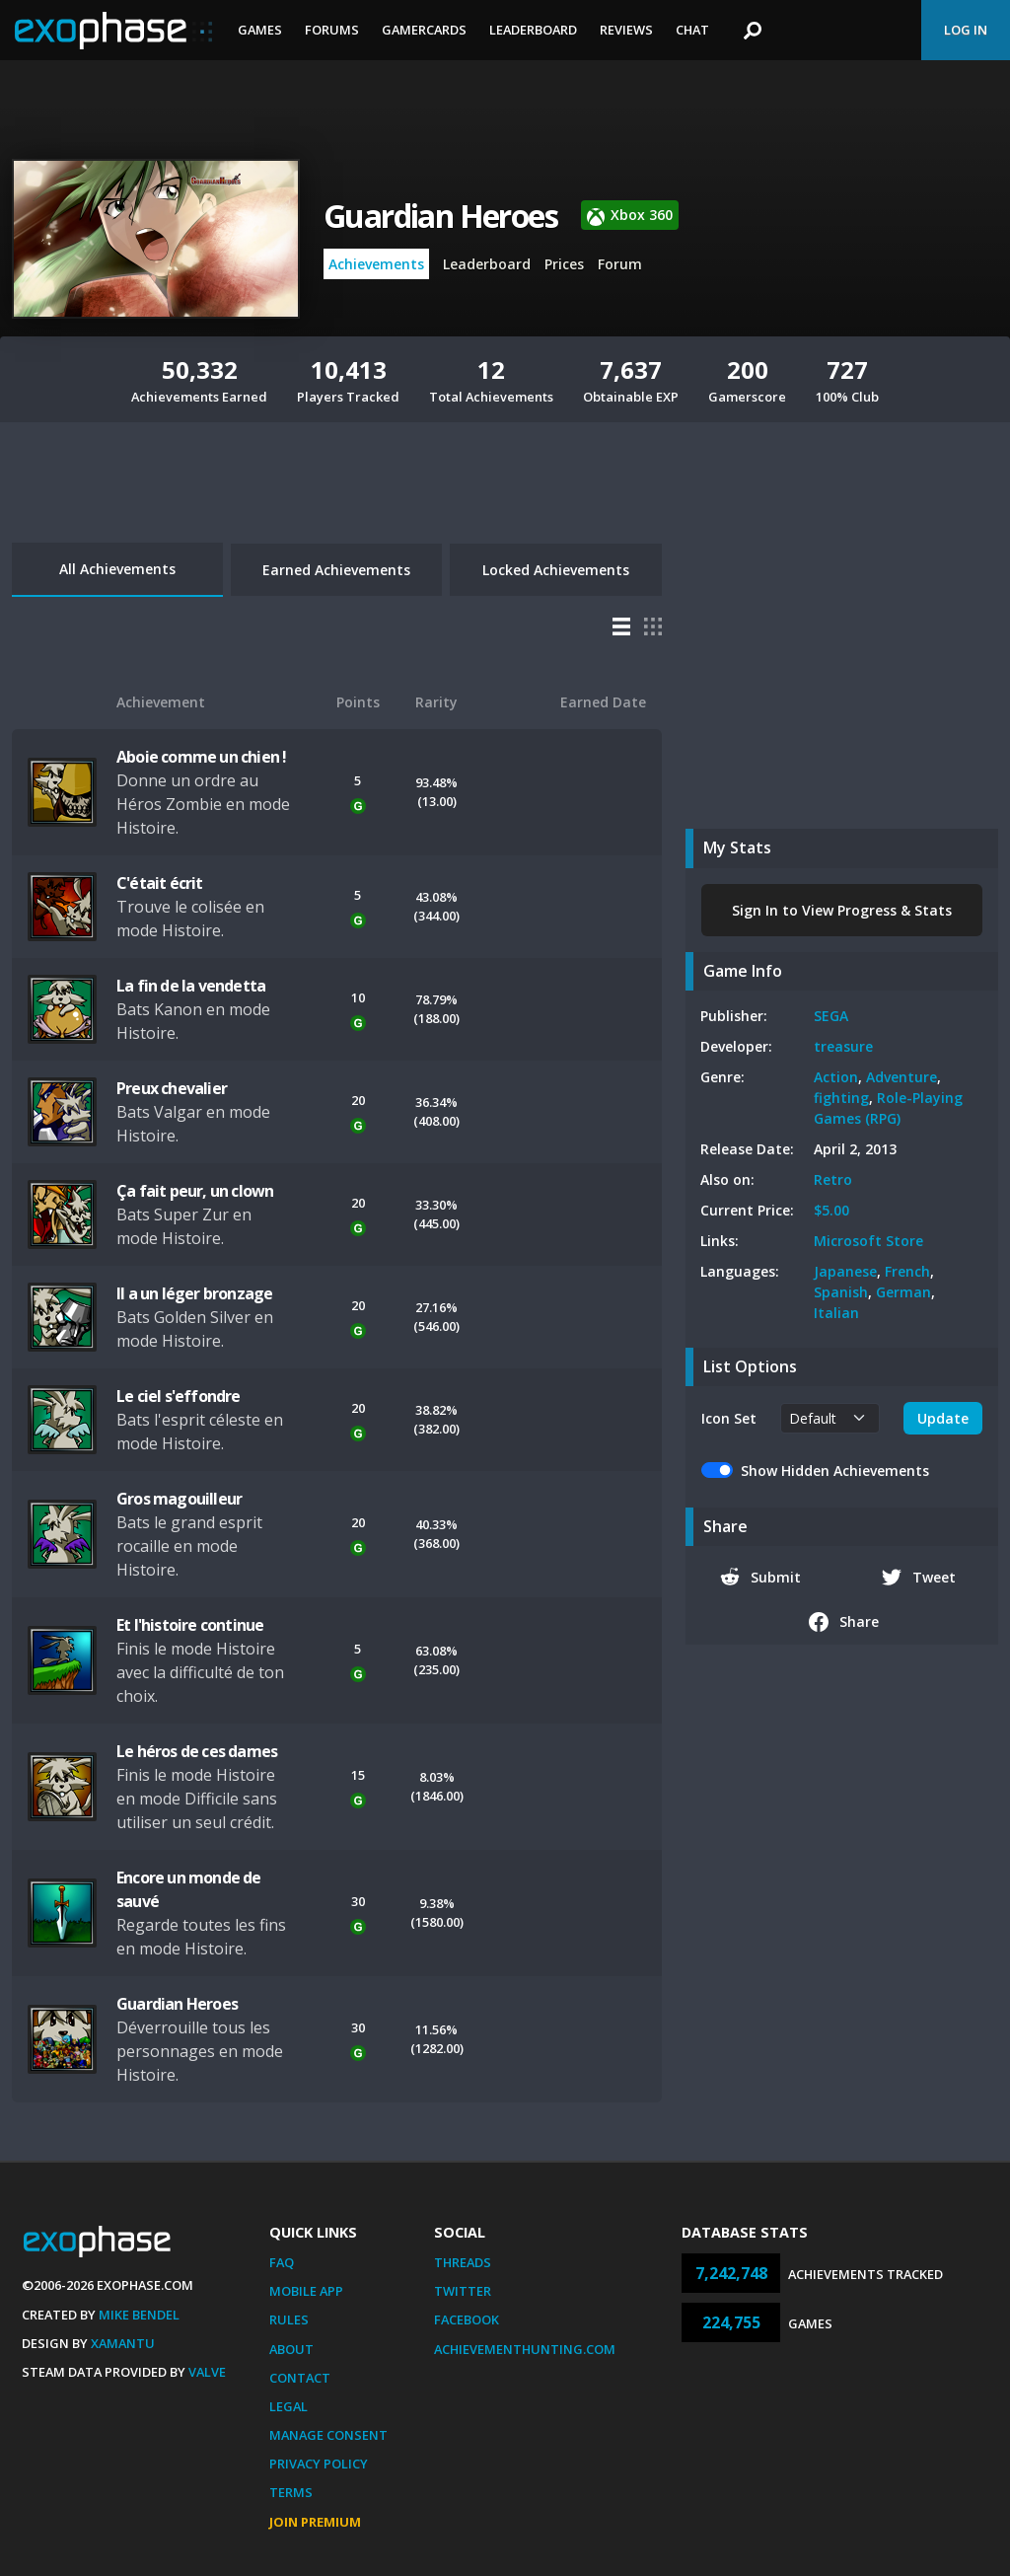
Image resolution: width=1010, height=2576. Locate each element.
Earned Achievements (336, 569)
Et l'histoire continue (189, 1625)
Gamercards (424, 29)
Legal (288, 2406)
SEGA (831, 1015)
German (903, 1292)
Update (943, 1418)
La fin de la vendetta (190, 985)
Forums (332, 29)
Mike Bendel (139, 2314)
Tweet (919, 1576)
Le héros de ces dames (196, 1751)
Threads (462, 2262)
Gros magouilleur (179, 1498)
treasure (843, 1046)
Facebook (466, 2319)
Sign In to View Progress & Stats (842, 910)
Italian (836, 1312)
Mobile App (306, 2291)
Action (836, 1076)
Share (844, 1622)
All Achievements (117, 568)
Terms (291, 2492)
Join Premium (315, 2522)
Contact (299, 2378)
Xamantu (123, 2343)
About (291, 2349)
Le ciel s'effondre (178, 1396)
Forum (620, 264)
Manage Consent (328, 2435)
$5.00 (831, 1210)
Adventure (901, 1076)
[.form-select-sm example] (830, 1418)
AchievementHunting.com (524, 2349)
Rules (289, 2319)
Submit (760, 1576)
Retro (833, 1179)
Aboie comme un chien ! (201, 757)
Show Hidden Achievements (835, 1470)
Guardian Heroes (440, 215)
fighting (841, 1097)
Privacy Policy (318, 2463)
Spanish (841, 1292)
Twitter (462, 2291)
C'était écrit (159, 883)
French (907, 1271)
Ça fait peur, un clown (194, 1191)
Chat (692, 29)
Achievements (376, 264)
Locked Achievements (555, 569)
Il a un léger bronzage (194, 1293)
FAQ (281, 2262)
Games (260, 29)
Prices (564, 264)
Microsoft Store (868, 1240)
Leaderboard (533, 29)
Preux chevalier (171, 1088)
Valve (207, 2372)
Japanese (845, 1271)
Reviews (626, 29)
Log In (965, 29)
